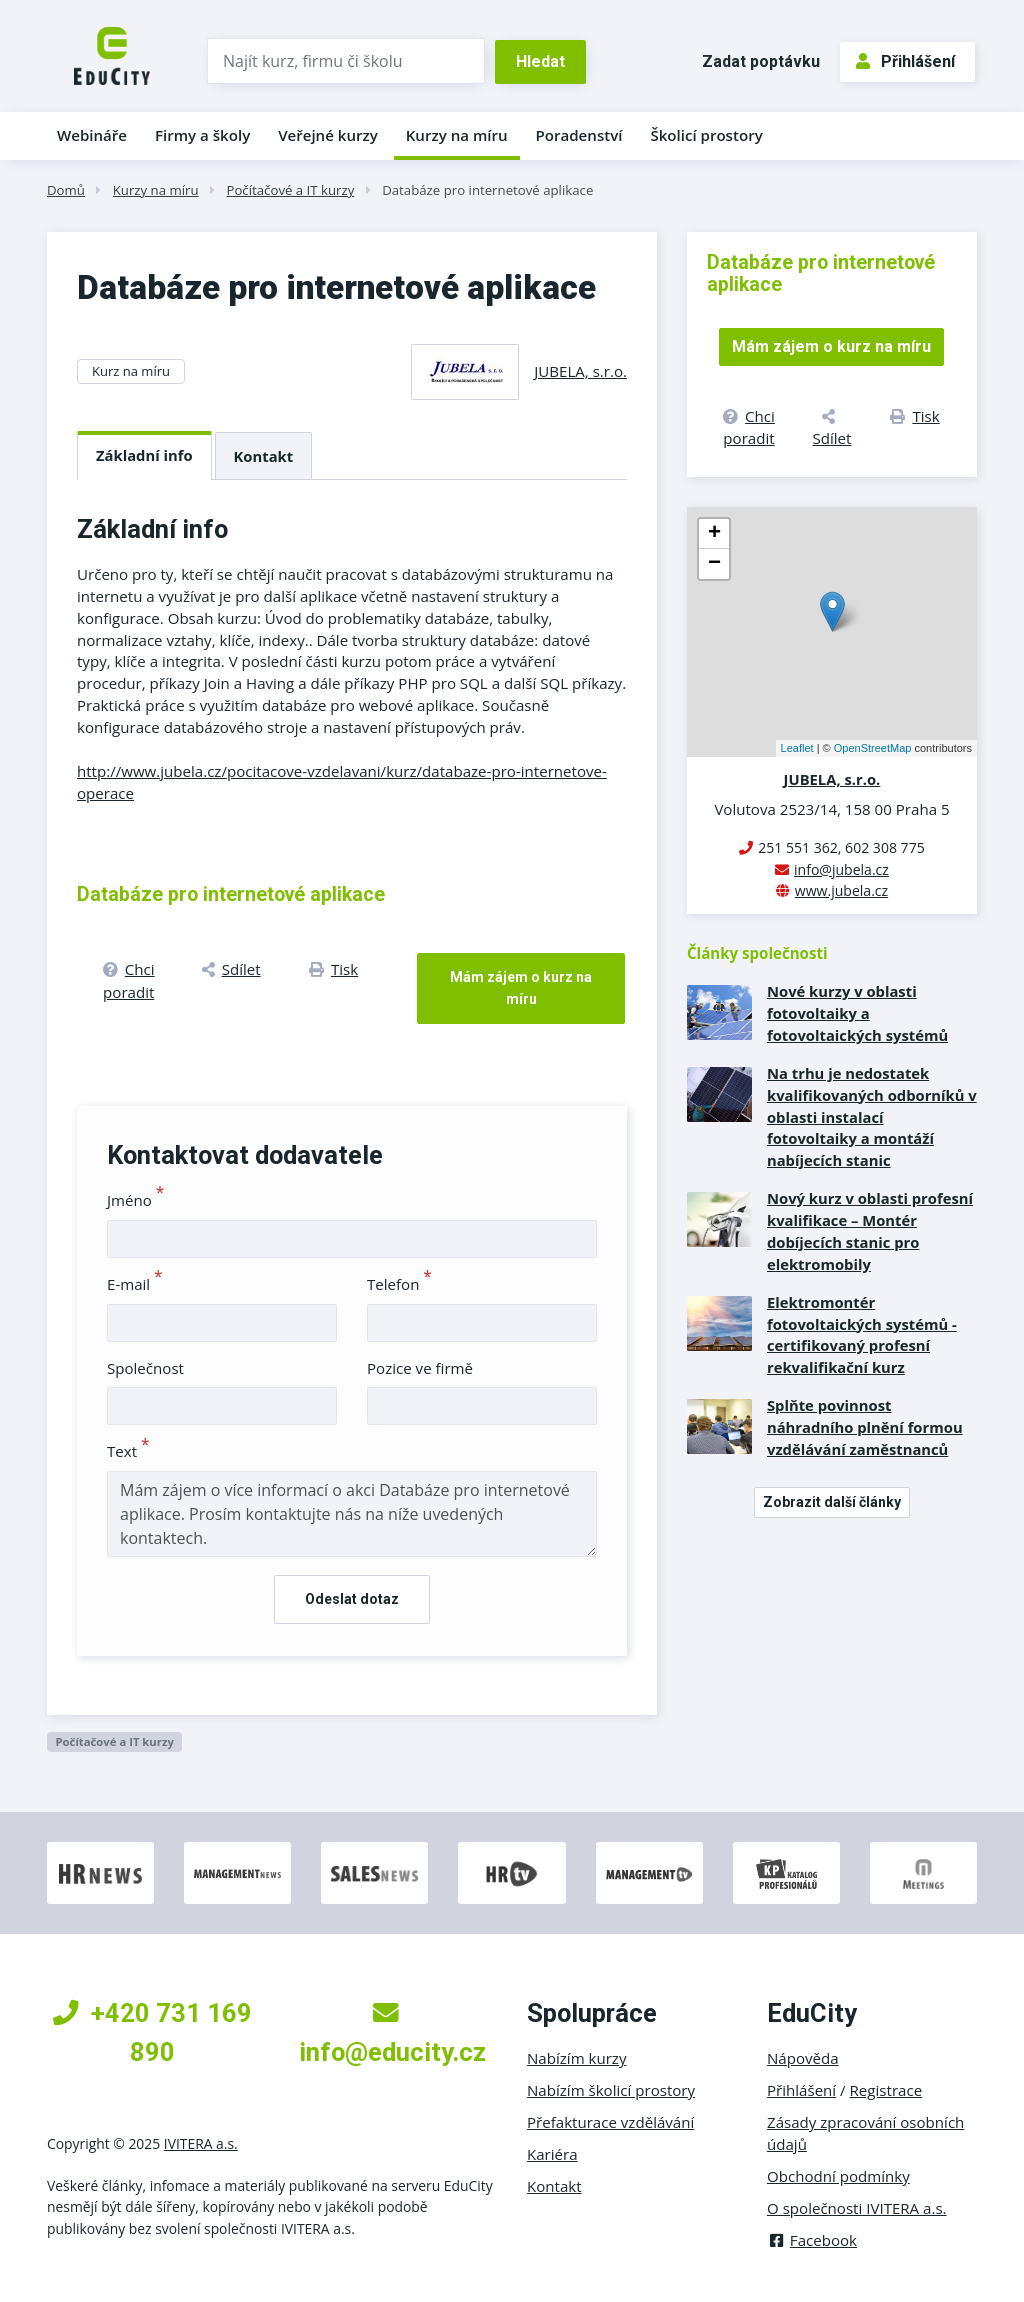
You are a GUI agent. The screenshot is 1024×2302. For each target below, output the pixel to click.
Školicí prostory (706, 135)
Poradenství (579, 135)
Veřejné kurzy (328, 135)
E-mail (135, 1284)
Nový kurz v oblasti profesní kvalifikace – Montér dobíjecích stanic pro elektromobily (870, 1231)
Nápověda (803, 2058)
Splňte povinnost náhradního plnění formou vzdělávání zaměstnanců (865, 1427)
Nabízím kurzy (576, 2058)
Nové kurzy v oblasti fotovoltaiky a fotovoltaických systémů (857, 1013)
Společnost (145, 1368)
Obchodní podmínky (838, 2176)
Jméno (135, 1200)
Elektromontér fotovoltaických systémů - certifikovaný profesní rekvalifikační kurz (862, 1335)
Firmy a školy (202, 135)
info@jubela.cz (841, 869)
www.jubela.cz (841, 890)
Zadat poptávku (761, 61)
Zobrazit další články (832, 1502)
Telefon (399, 1284)
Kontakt (264, 456)
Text (128, 1451)
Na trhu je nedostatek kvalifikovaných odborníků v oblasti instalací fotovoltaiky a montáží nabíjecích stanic (872, 1117)
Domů (66, 190)
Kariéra (552, 2154)
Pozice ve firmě (420, 1368)
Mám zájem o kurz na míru (521, 987)
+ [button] (714, 534)
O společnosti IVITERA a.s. (857, 2208)
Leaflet (797, 748)
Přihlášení (905, 61)
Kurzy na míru (457, 135)
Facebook (812, 2240)
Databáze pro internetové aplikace (487, 190)
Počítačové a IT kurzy (290, 190)
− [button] (714, 564)
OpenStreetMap (873, 748)
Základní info (144, 455)
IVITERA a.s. (201, 2143)
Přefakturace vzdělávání (610, 2122)
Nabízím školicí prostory (611, 2090)
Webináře (92, 135)
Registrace (886, 2090)
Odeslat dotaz (352, 1599)
